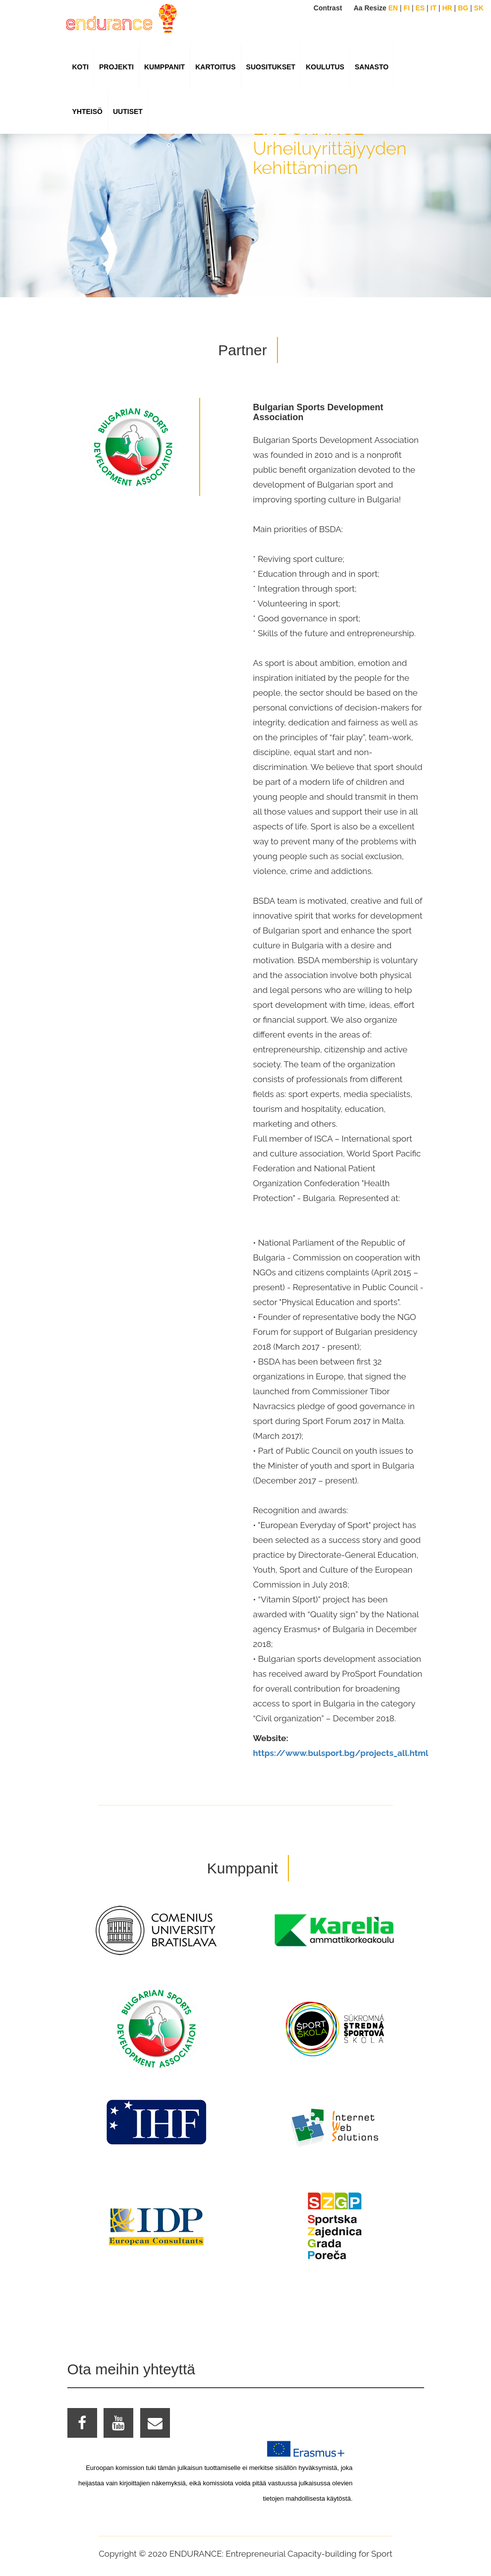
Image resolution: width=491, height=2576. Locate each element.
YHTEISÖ (87, 111)
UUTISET (128, 111)
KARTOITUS (215, 67)
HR (447, 8)
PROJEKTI (116, 67)
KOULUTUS (325, 67)
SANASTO (371, 67)
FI (407, 8)
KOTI (80, 67)
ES (420, 8)
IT (433, 8)
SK (479, 8)
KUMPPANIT (164, 67)
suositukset (271, 67)
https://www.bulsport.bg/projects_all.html (341, 1753)
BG (463, 8)
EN (393, 8)
